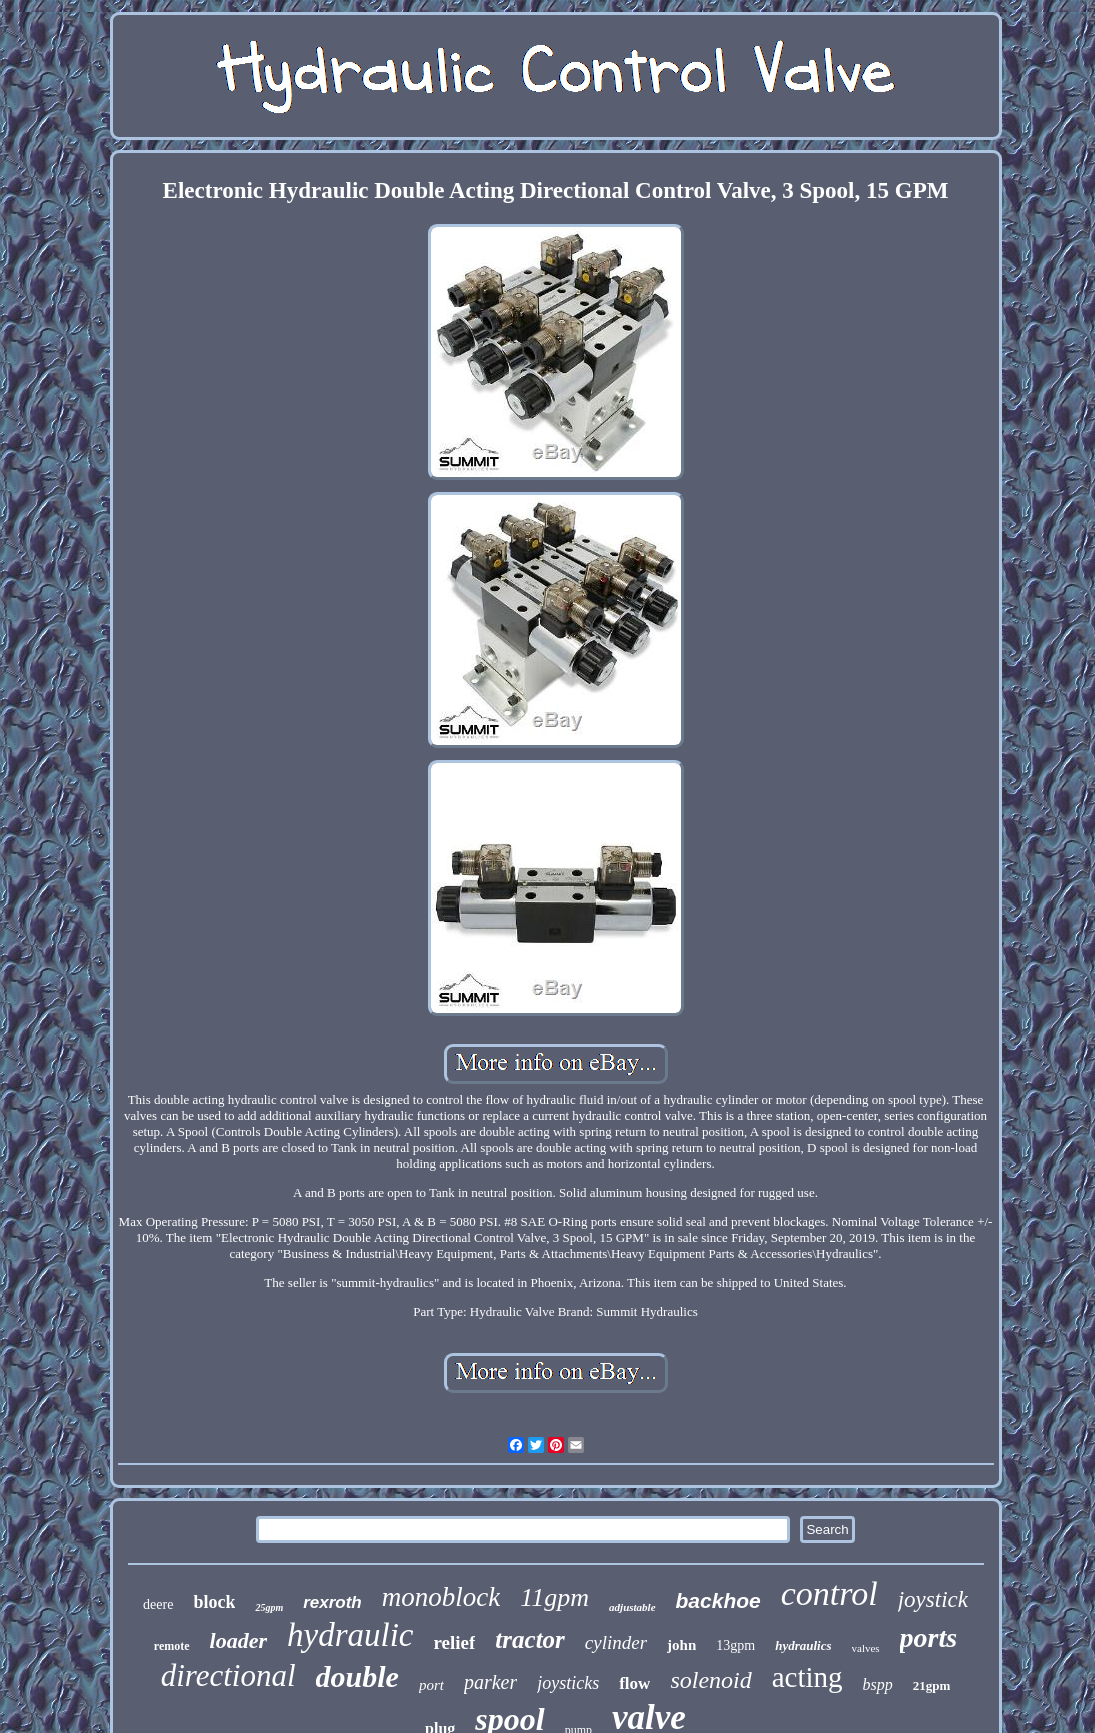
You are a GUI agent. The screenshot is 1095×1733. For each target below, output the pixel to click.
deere (158, 1604)
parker (490, 1682)
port (431, 1685)
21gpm (932, 1685)
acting (807, 1677)
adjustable (632, 1607)
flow (634, 1683)
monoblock (441, 1597)
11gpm (554, 1597)
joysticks (568, 1683)
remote (172, 1646)
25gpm (269, 1607)
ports (929, 1637)
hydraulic (350, 1635)
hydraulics (803, 1645)
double (357, 1676)
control (829, 1593)
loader (238, 1640)
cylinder (616, 1642)
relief (455, 1642)
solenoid (710, 1680)
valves (866, 1648)
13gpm (735, 1645)
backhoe (718, 1600)
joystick (933, 1599)
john (681, 1645)
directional (228, 1675)
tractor (529, 1639)
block (214, 1602)
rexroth (332, 1602)
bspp (878, 1684)
